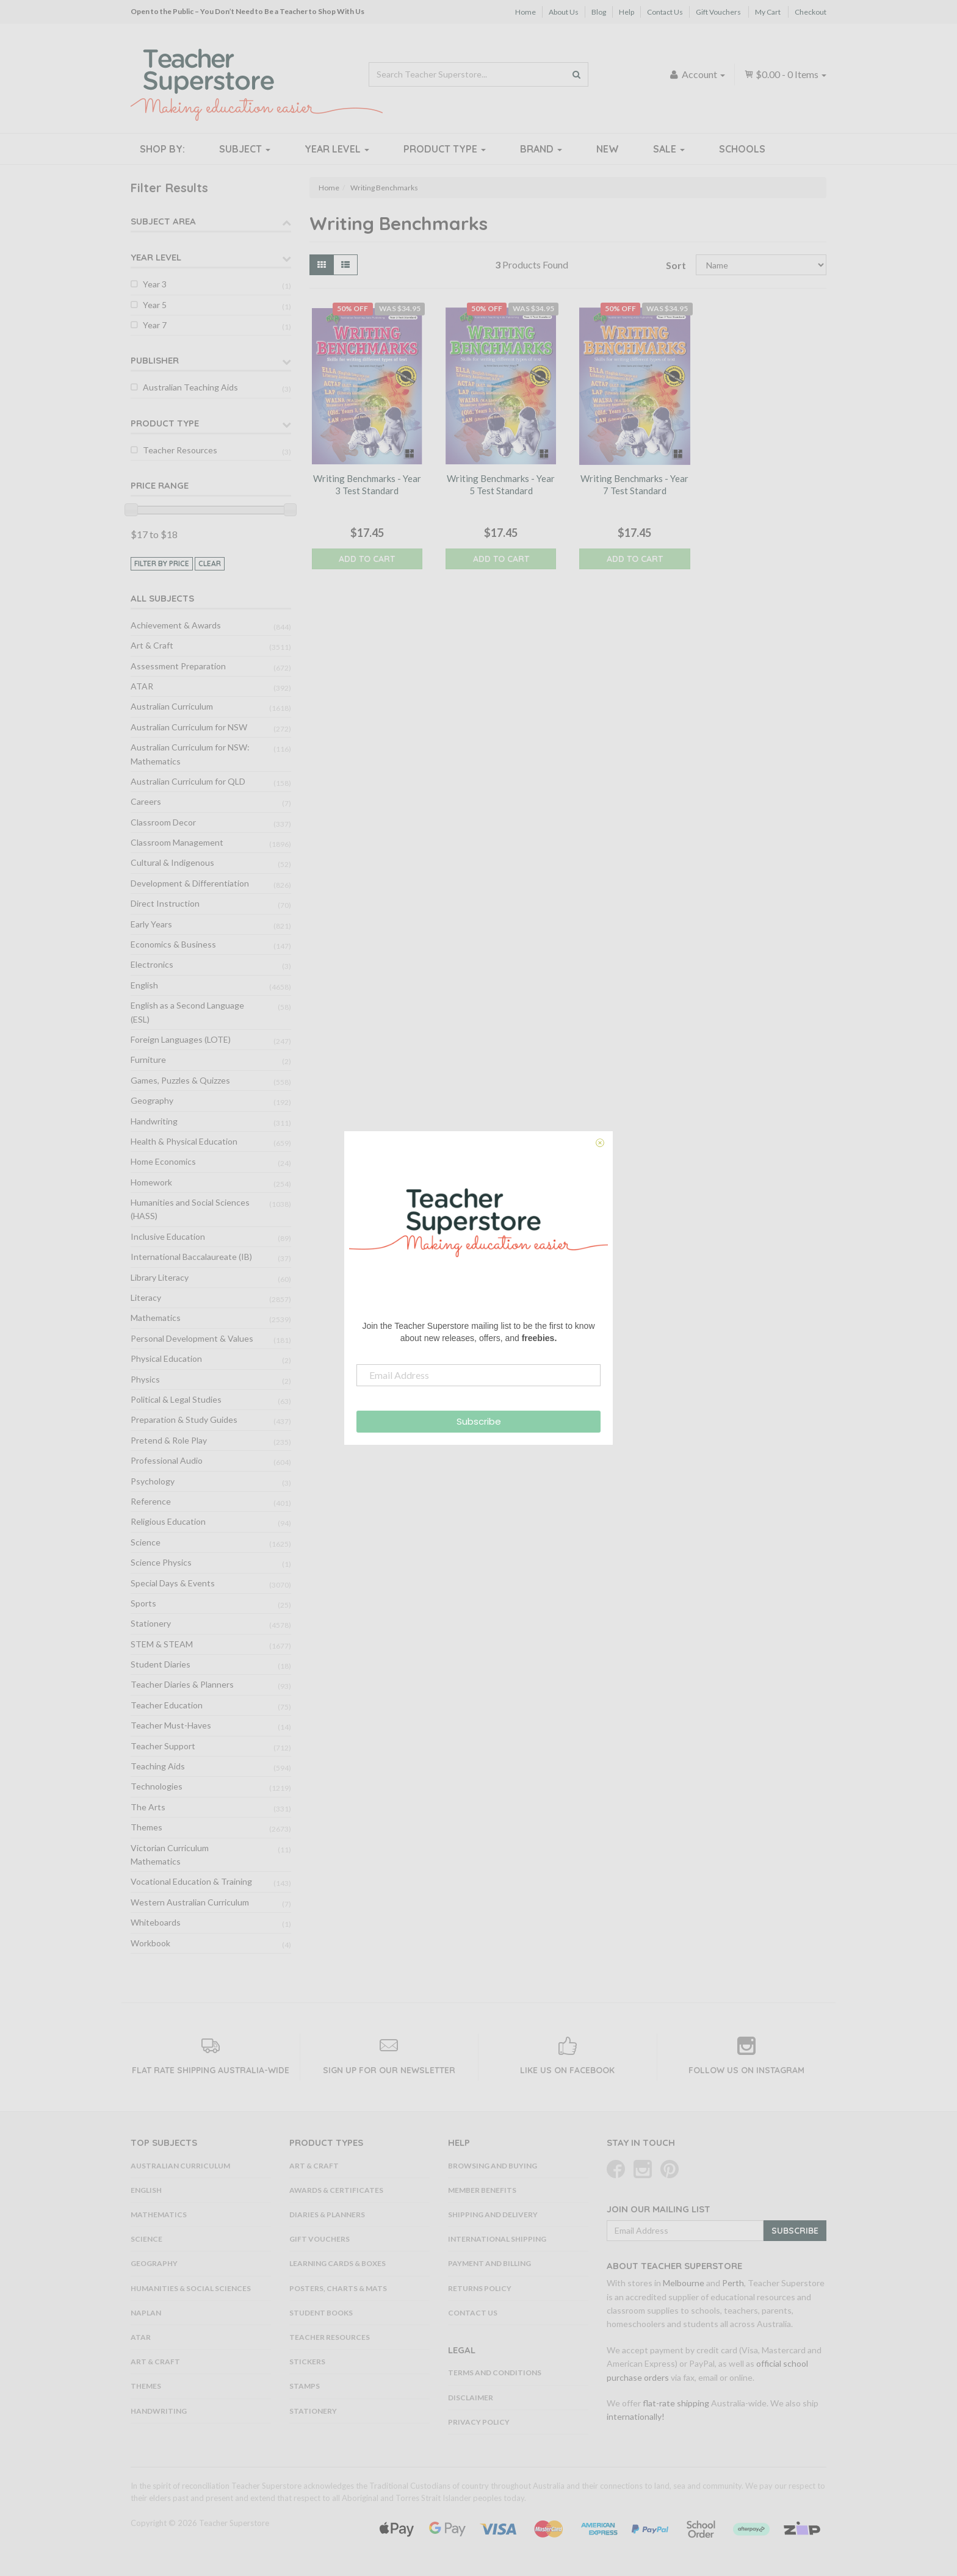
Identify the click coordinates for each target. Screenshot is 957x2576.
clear (209, 563)
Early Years (151, 924)
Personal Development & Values (192, 1338)
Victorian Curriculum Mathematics (170, 1854)
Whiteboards (156, 1922)
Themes (146, 1827)
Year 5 (155, 305)
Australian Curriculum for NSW (189, 727)
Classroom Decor (163, 822)
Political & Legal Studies (176, 1399)
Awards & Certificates (336, 2190)
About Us (564, 11)
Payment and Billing (489, 2263)
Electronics (152, 964)
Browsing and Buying (492, 2165)
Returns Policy (479, 2288)
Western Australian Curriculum (190, 1902)
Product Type (444, 149)
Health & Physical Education (184, 1141)
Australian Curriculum (172, 706)
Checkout (810, 11)
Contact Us (665, 11)
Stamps (304, 2386)
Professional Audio (167, 1460)
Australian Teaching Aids (190, 387)
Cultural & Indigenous (172, 862)
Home (525, 11)
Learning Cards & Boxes (337, 2263)
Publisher (155, 360)
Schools (742, 149)
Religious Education (168, 1521)
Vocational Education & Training (191, 1881)
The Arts (148, 1807)
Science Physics (161, 1562)
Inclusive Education (168, 1236)
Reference (151, 1501)
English (144, 985)
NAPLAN (146, 2312)
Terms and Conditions (494, 2372)
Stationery (151, 1623)
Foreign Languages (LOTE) (181, 1039)
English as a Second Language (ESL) (187, 1012)
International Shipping (497, 2238)
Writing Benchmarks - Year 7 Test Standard (634, 484)
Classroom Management (177, 842)
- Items (785, 74)
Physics (145, 1379)
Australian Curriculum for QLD (188, 781)
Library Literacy (160, 1277)
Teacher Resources (180, 450)
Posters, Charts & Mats (338, 2288)
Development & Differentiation (190, 883)
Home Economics (163, 1161)
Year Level (337, 149)
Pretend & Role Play (169, 1440)
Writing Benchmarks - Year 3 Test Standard (367, 484)
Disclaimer (470, 2397)
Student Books (321, 2312)
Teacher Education (167, 1705)
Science (146, 1542)
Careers (146, 801)
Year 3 (155, 284)
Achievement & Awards (176, 625)
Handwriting (154, 1121)
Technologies (156, 1786)
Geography (152, 1100)
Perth (733, 2283)
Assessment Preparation (178, 666)
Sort (676, 265)
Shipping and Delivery (493, 2214)
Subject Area (163, 221)
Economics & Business (173, 944)
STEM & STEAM (162, 1644)
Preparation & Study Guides (184, 1419)
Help (626, 11)
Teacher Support (163, 1746)
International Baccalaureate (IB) (191, 1256)
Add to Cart (367, 558)
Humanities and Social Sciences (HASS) (190, 1209)
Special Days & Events (173, 1583)
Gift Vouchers (718, 11)
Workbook (150, 1943)
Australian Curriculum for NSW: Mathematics (190, 754)
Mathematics (156, 1317)
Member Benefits (482, 2190)
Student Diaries (160, 1664)
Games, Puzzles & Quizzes (180, 1080)
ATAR (142, 686)
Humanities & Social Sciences (191, 2288)
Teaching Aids (158, 1766)
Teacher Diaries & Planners (182, 1684)
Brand (541, 149)
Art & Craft (152, 645)
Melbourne (683, 2283)
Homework (151, 1182)
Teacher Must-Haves (171, 1725)
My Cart (768, 11)
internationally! (636, 2416)
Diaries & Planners (327, 2214)
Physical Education (166, 1358)
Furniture (148, 1059)
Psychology (153, 1481)
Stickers (307, 2361)
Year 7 (155, 325)
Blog (598, 11)
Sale (669, 149)
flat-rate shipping (676, 2403)
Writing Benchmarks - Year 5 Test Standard (501, 484)
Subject (244, 149)
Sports (143, 1603)
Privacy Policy (479, 2422)
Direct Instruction (165, 903)
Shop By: (162, 149)
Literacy (146, 1297)
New (607, 149)
